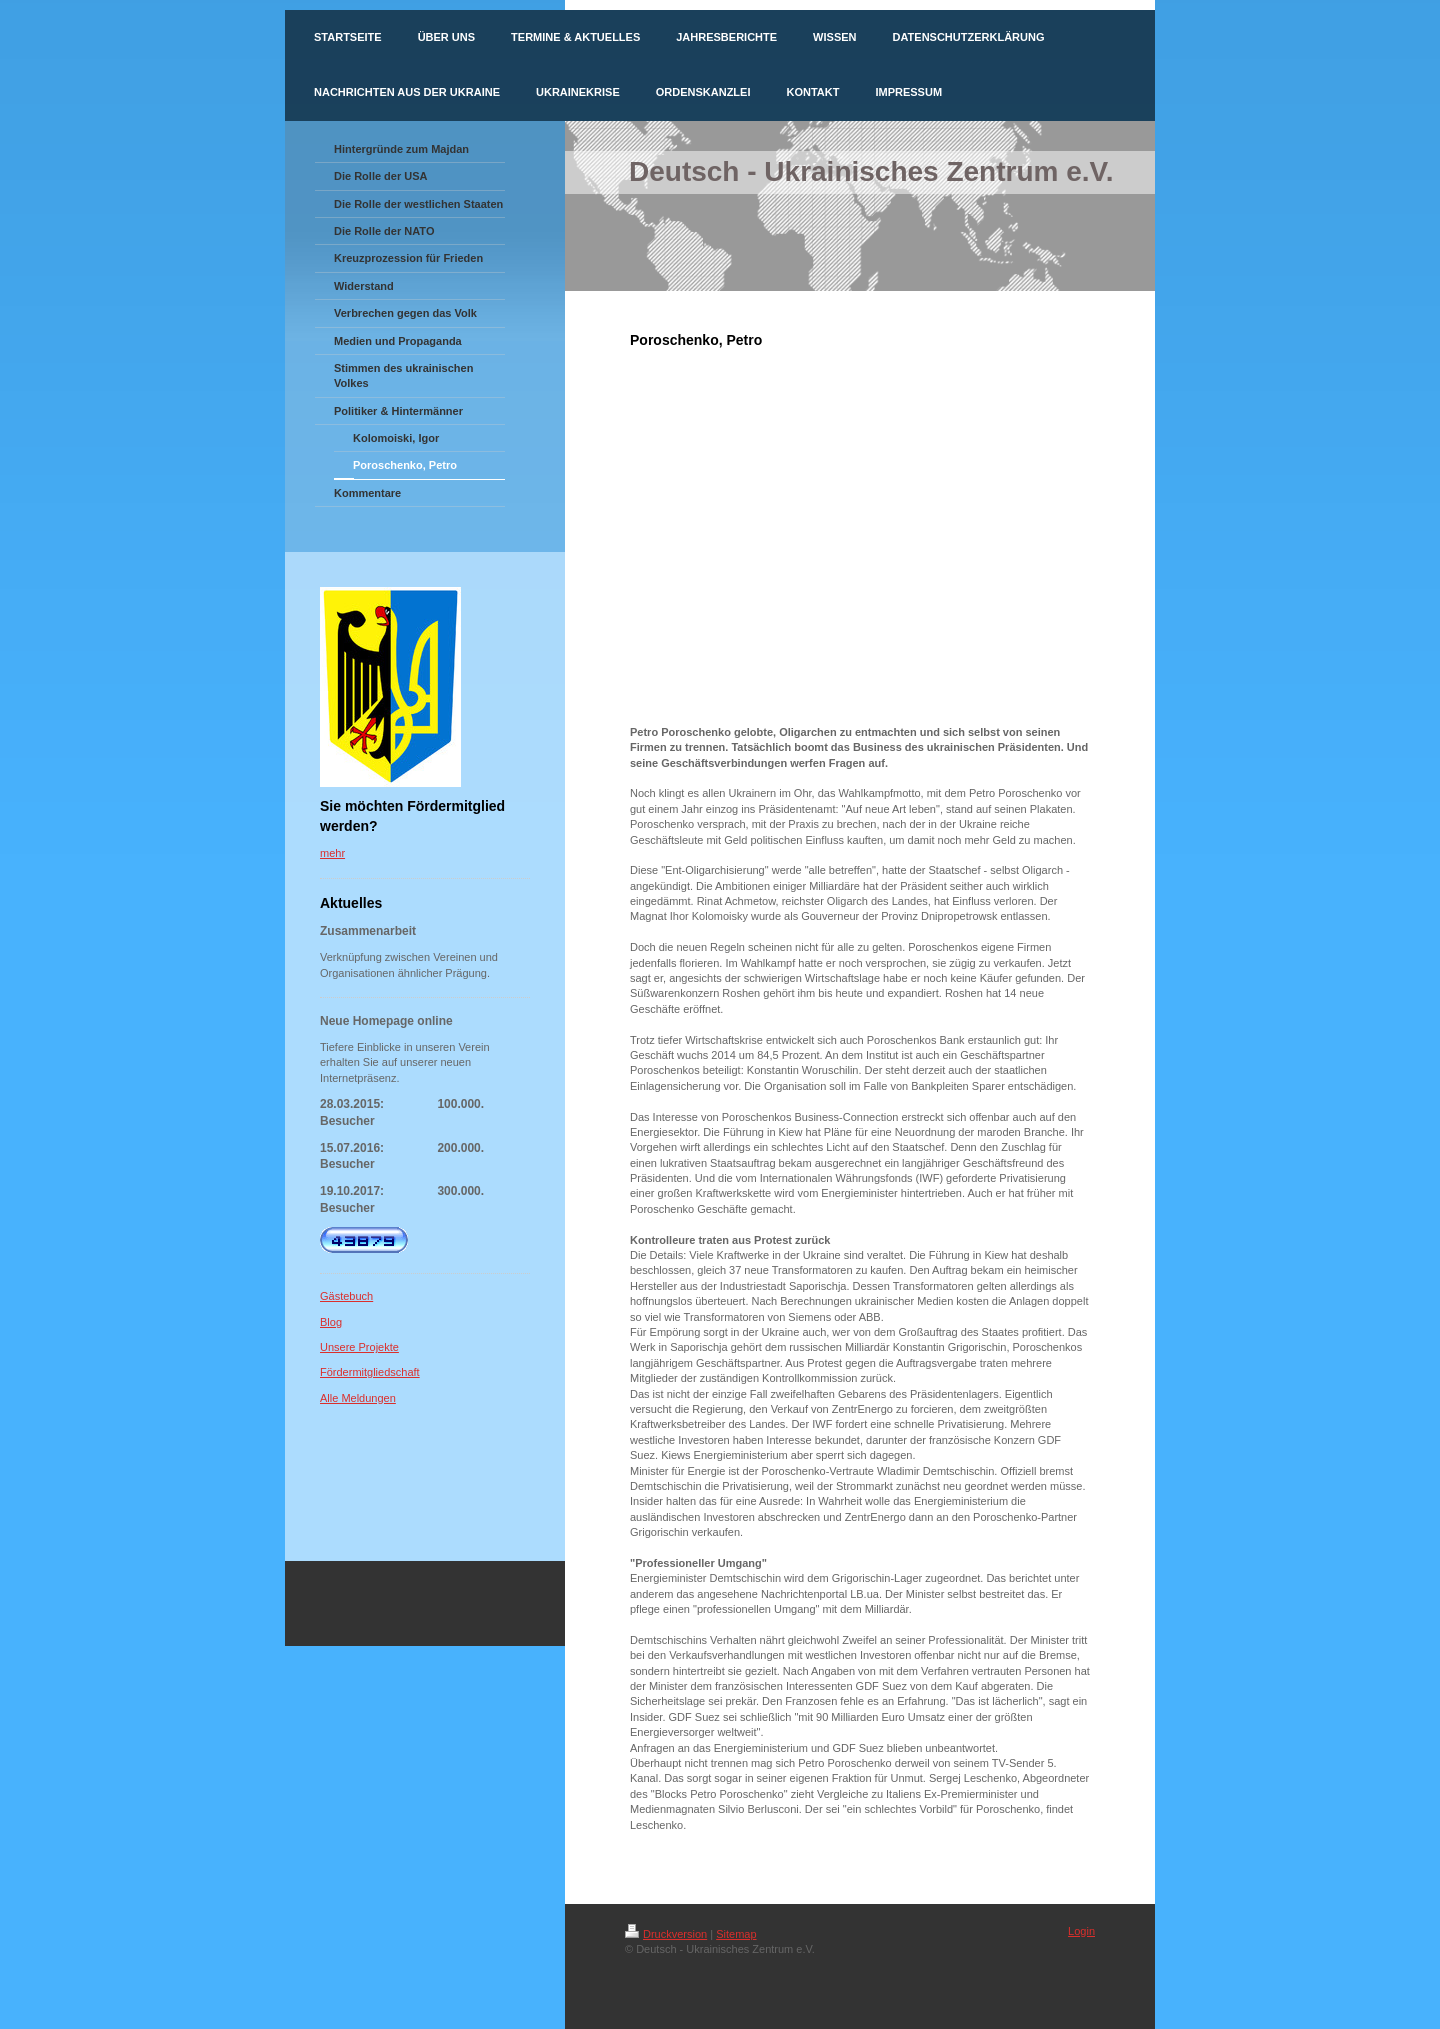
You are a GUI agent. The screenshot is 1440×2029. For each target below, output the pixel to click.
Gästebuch (346, 1296)
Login (1081, 1931)
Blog (331, 1322)
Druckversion (666, 1934)
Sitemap (736, 1934)
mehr (332, 853)
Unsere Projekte (359, 1347)
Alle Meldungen (358, 1398)
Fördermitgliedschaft (370, 1372)
